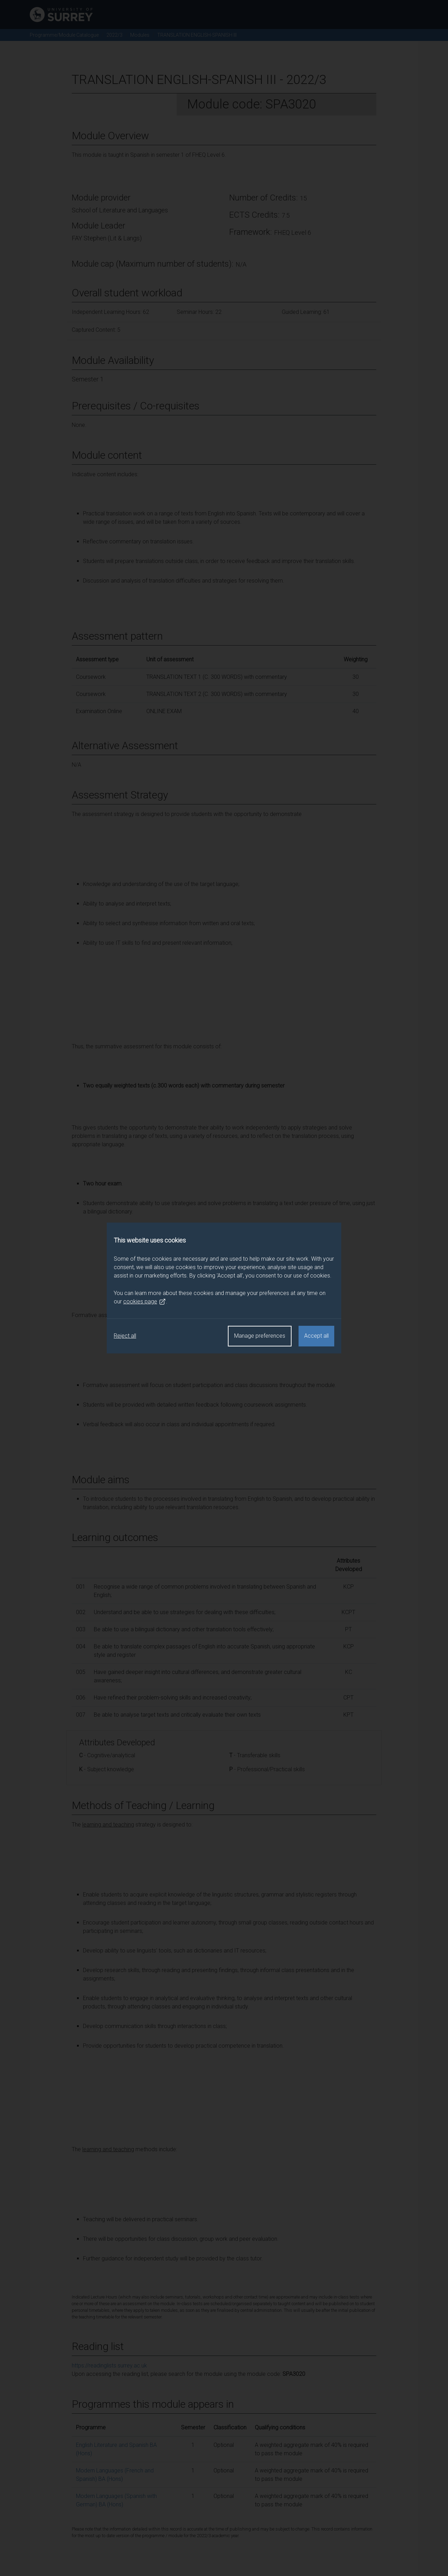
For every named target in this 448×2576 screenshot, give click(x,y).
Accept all (316, 1335)
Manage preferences (259, 1335)
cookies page (144, 1301)
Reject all (125, 1335)
